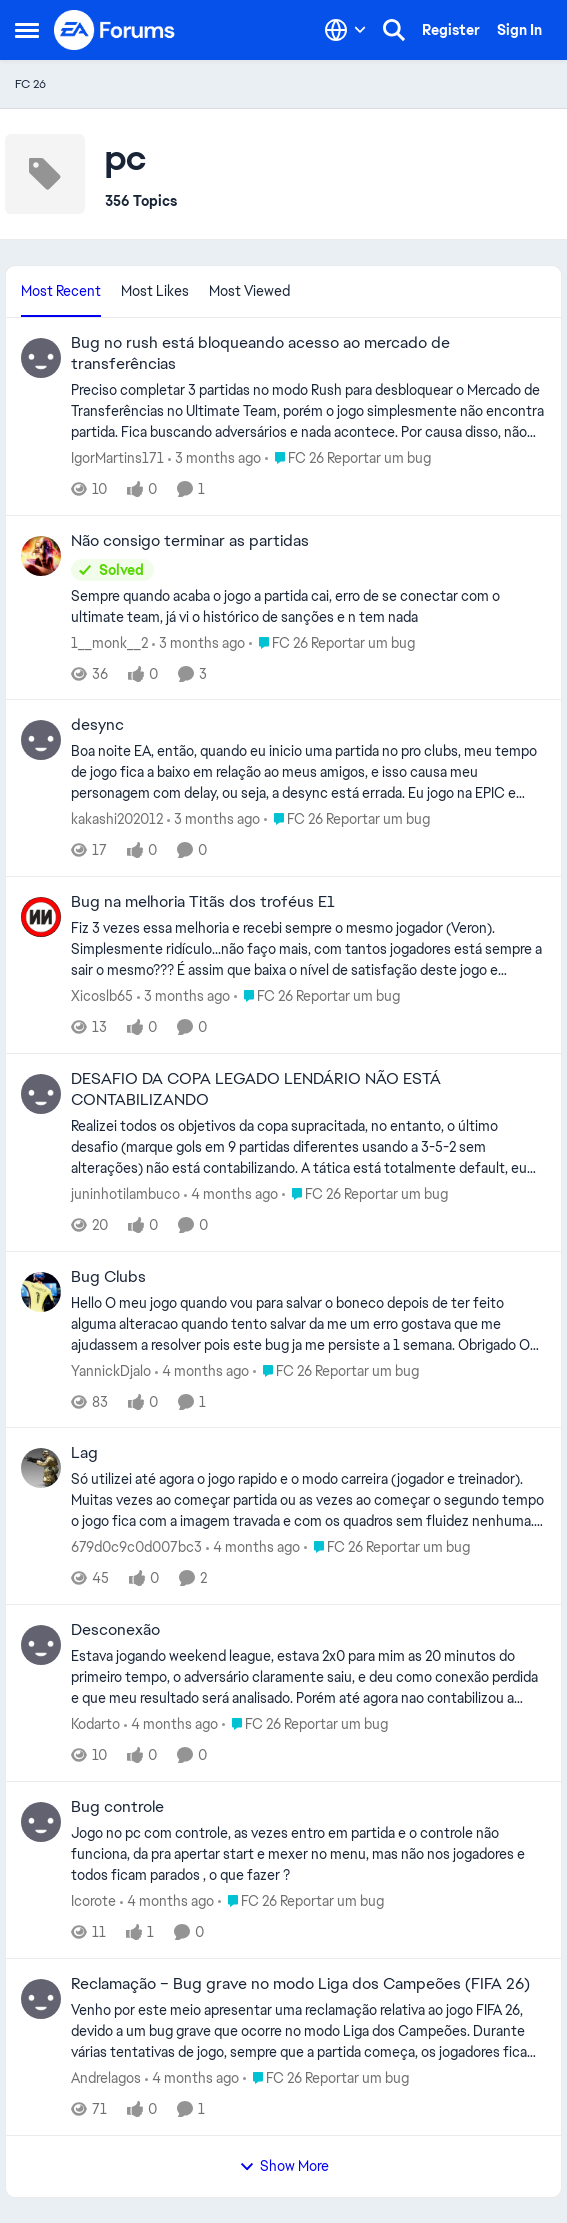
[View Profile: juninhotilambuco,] (41, 1094)
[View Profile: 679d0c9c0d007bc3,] (41, 1468)
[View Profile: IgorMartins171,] (41, 358)
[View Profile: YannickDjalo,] (41, 1292)
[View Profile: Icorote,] (41, 1822)
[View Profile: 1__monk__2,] (41, 556)
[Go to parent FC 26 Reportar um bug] (348, 458)
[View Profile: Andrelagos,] (41, 1999)
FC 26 (30, 84)
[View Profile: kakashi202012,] (41, 740)
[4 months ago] (231, 1194)
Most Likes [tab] (155, 291)
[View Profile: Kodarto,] (41, 1645)
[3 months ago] (214, 458)
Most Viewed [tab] (249, 291)
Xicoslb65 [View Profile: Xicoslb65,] (102, 996)
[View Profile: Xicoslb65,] (41, 917)
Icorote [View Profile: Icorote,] (93, 1901)
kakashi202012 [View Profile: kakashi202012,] (117, 819)
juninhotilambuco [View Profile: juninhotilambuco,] (125, 1194)
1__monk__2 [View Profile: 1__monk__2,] (109, 642)
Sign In (519, 30)
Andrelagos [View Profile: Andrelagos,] (106, 2078)
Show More (284, 2166)
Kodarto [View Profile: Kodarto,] (95, 1724)
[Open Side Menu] (27, 30)
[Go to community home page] (115, 30)
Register (451, 30)
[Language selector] (345, 30)
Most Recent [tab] (61, 291)
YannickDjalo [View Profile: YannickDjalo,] (111, 1370)
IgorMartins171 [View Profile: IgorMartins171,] (117, 458)
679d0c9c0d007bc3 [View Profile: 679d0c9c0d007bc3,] (136, 1547)
